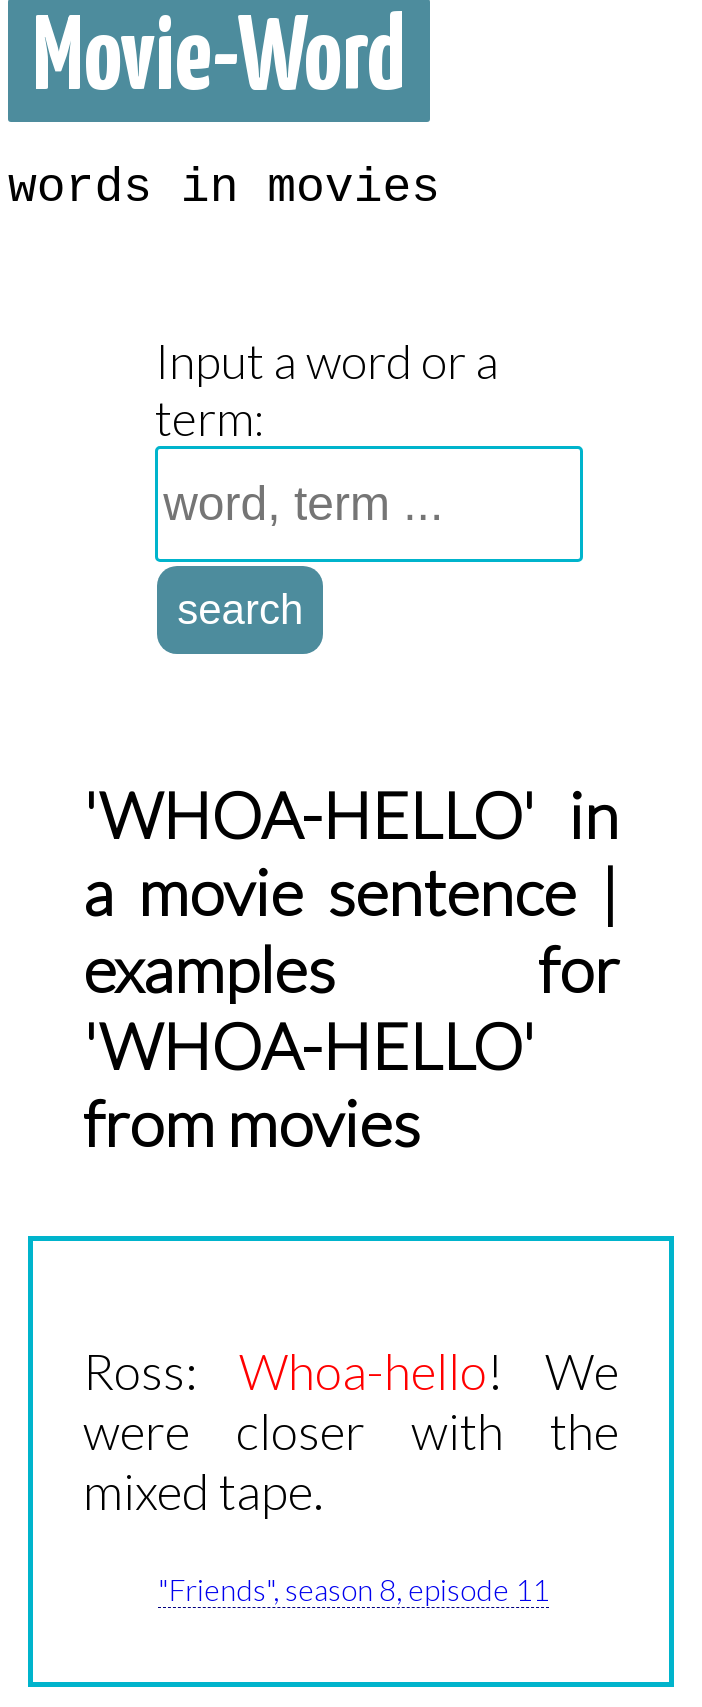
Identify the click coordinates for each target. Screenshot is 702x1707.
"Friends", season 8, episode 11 (353, 1589)
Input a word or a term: (327, 389)
